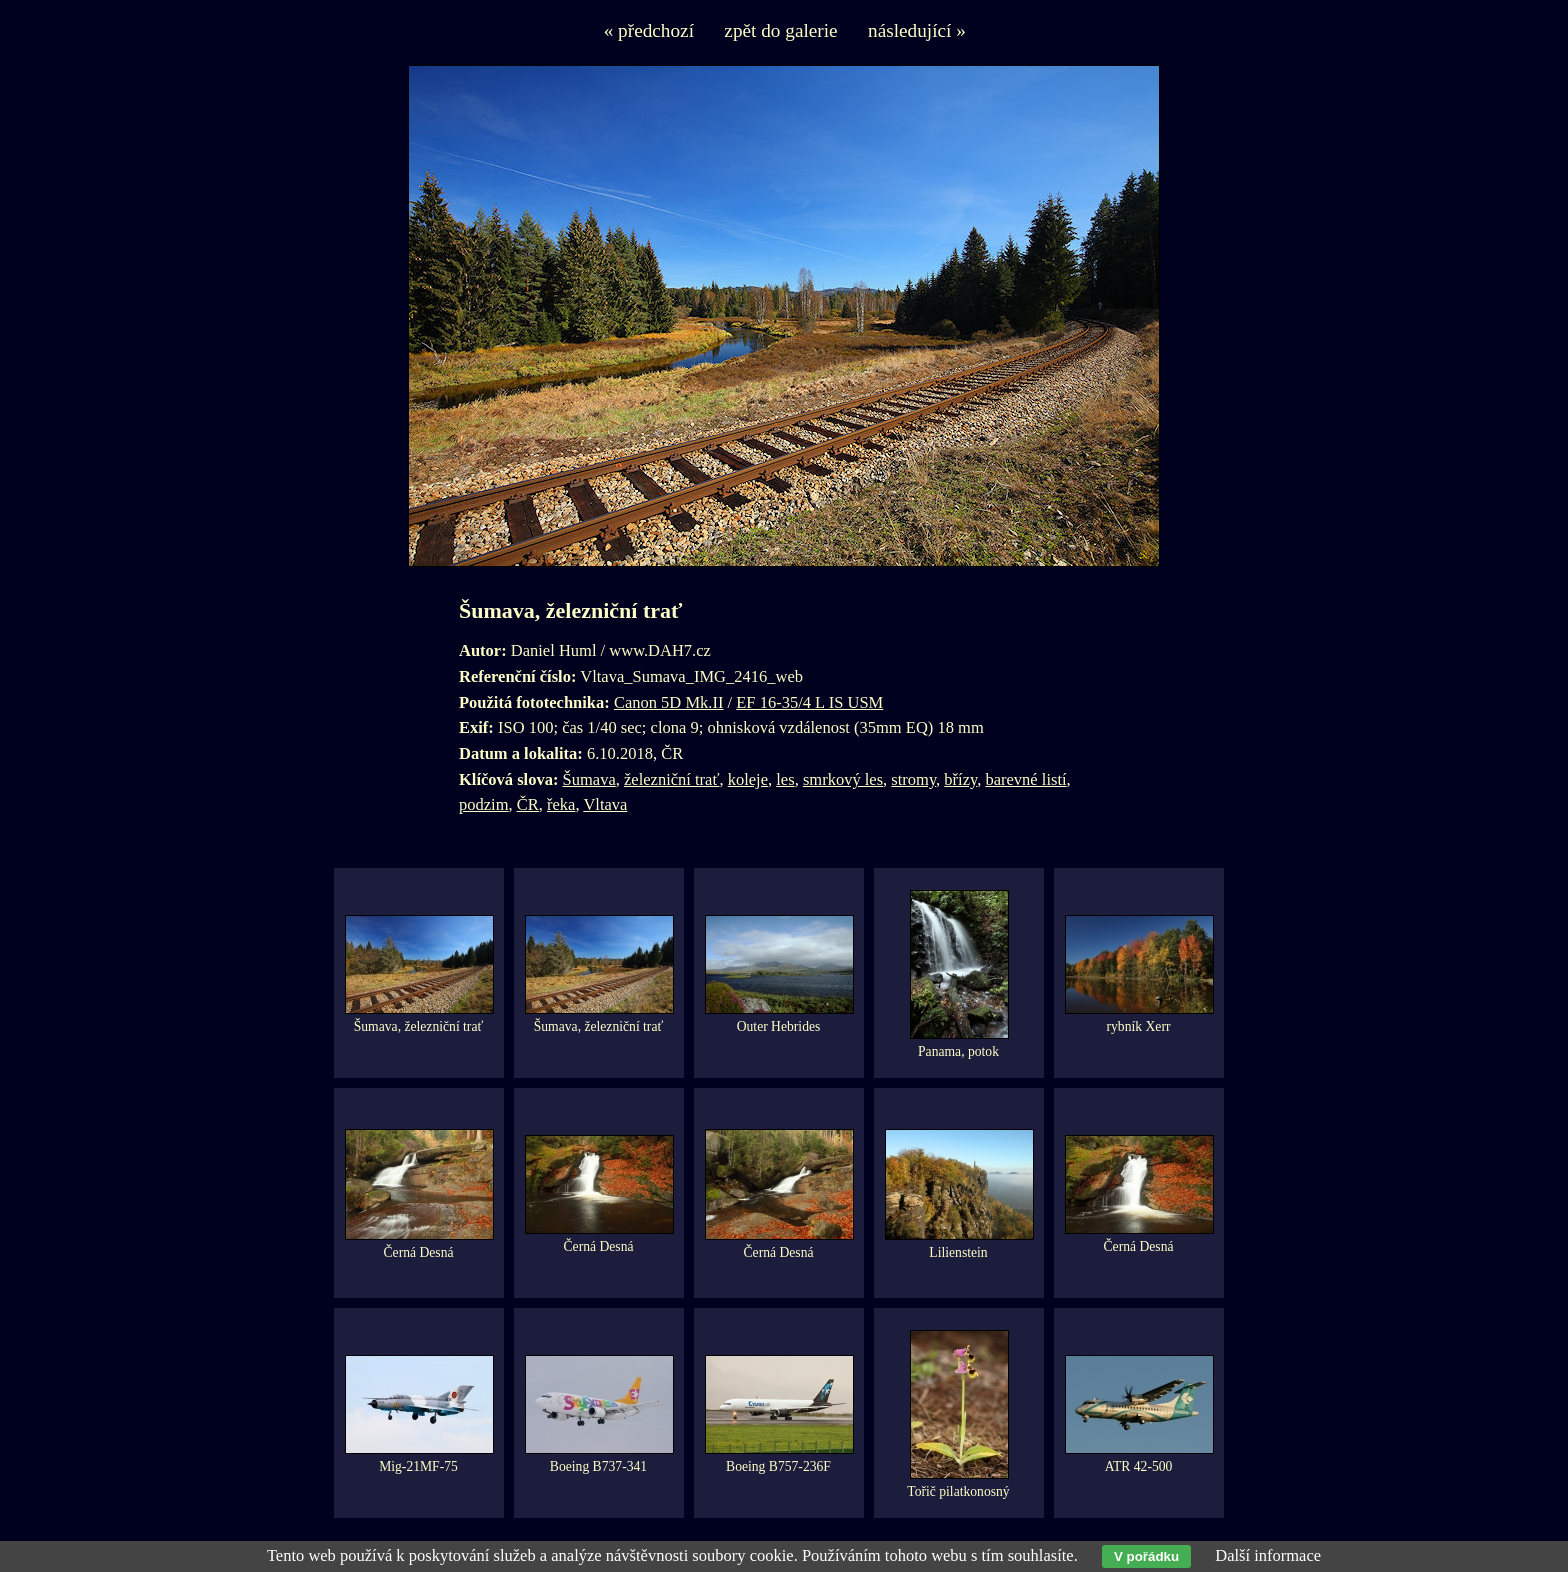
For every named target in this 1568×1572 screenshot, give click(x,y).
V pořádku (1146, 1556)
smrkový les (843, 779)
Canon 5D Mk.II (669, 702)
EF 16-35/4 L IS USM (809, 702)
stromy (913, 779)
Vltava (605, 804)
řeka (561, 804)
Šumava (589, 779)
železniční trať (671, 779)
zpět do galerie (780, 30)
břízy (960, 779)
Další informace (1268, 1555)
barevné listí (1025, 779)
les (785, 779)
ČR (528, 804)
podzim (484, 804)
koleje (748, 779)
